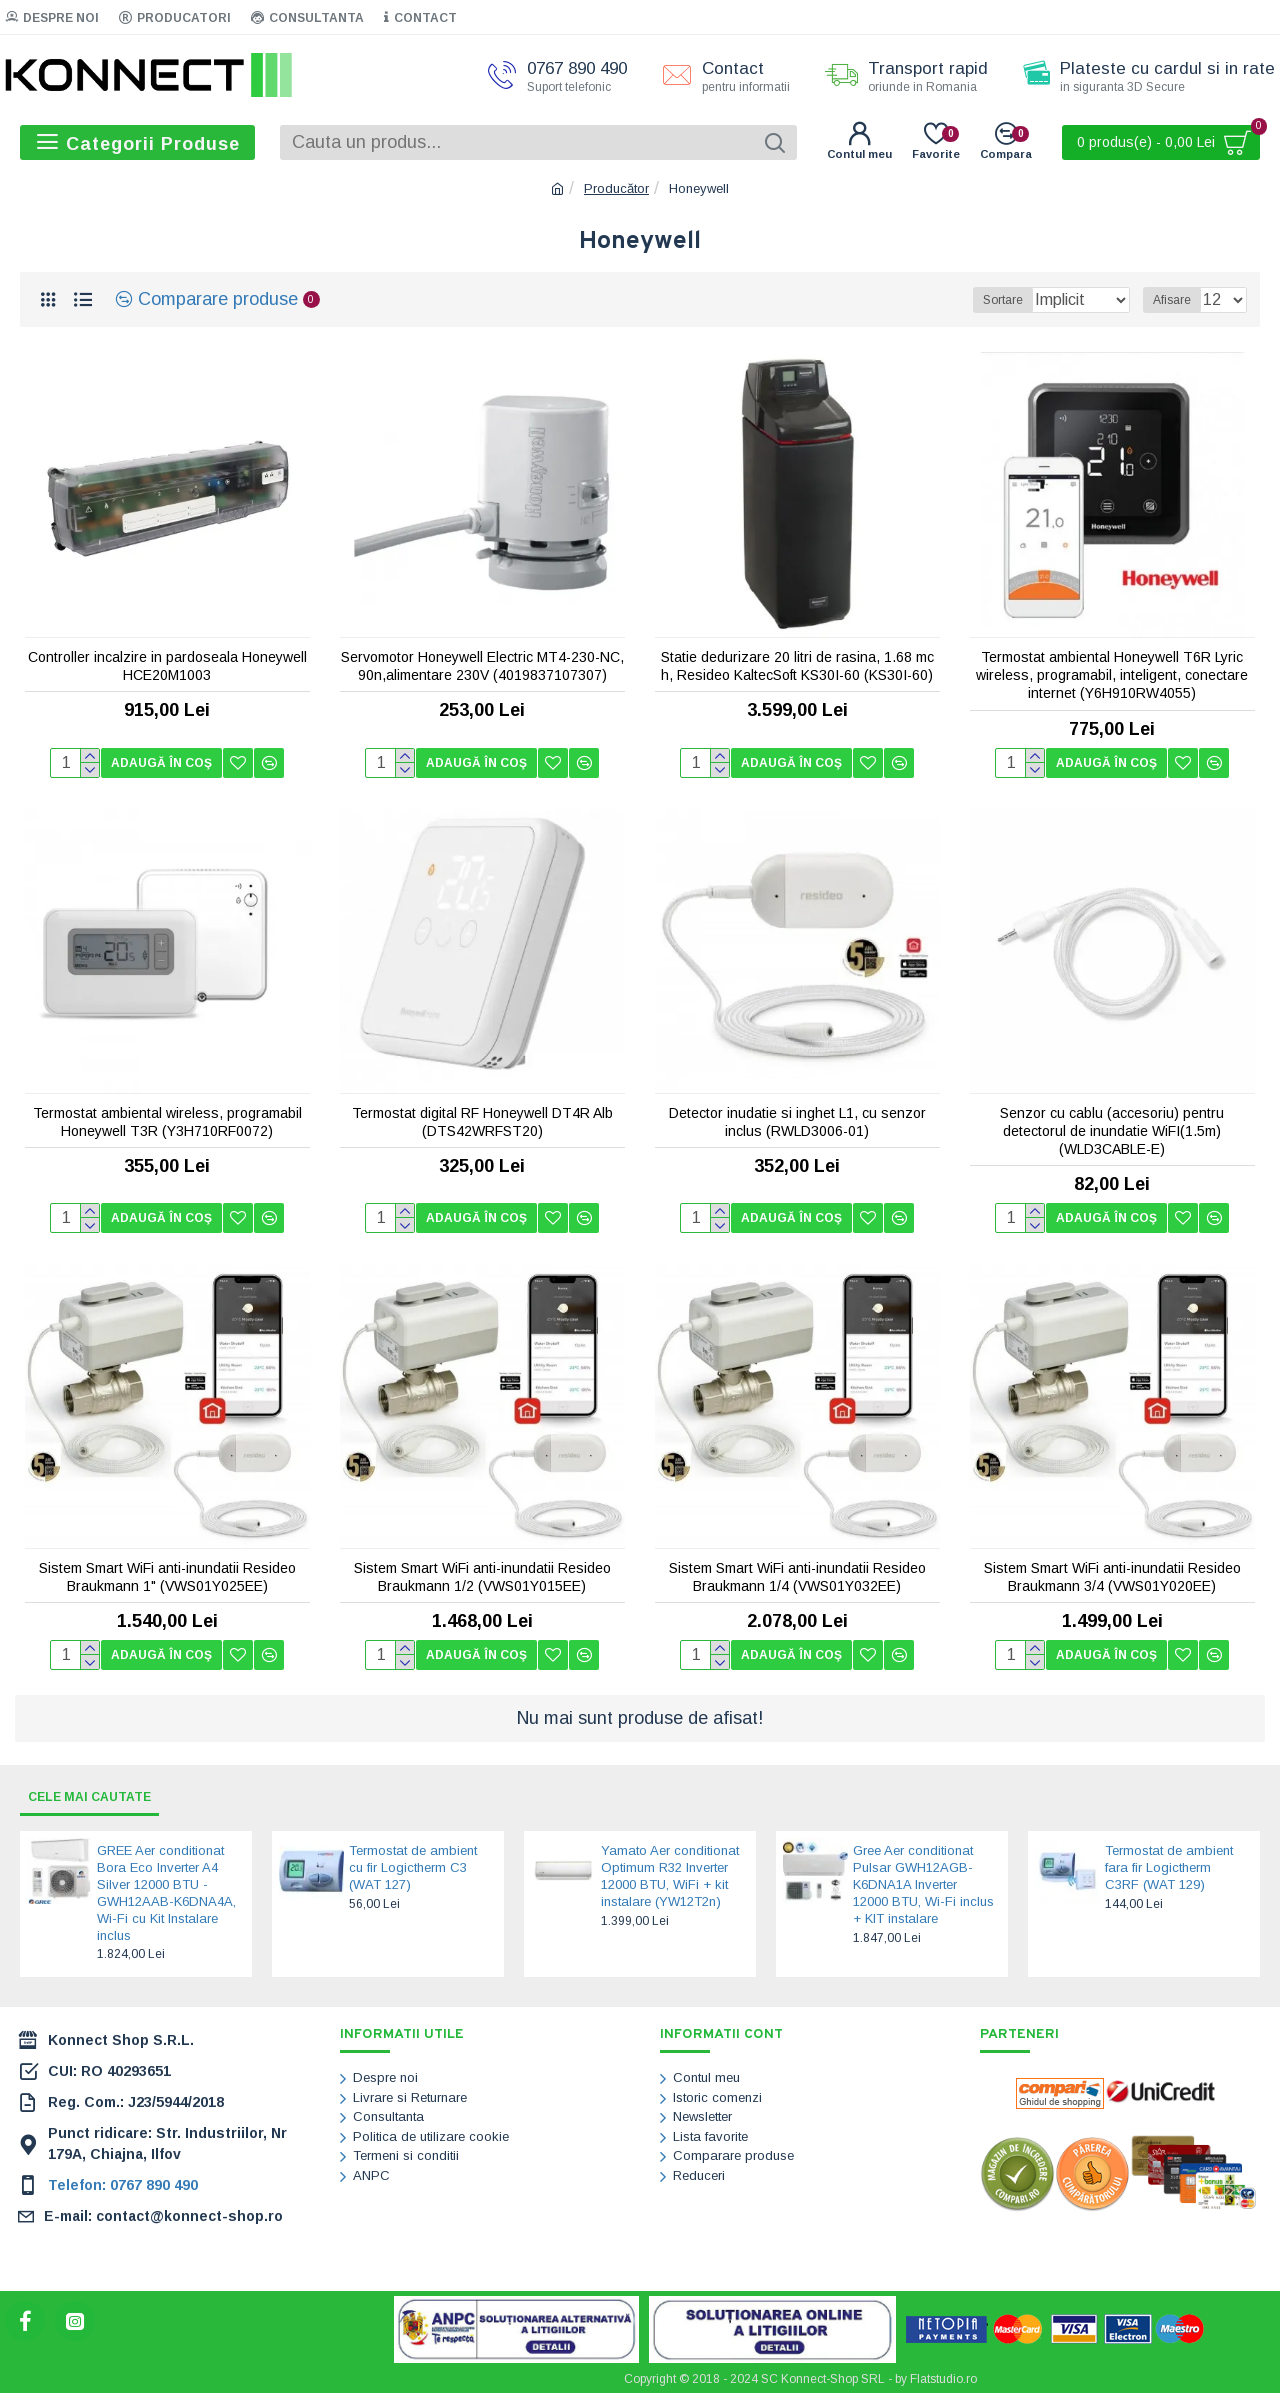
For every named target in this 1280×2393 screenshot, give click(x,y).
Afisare (1178, 300)
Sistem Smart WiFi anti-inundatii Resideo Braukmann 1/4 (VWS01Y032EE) (797, 1577)
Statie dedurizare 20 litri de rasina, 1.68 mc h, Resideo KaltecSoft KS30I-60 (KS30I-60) (797, 666)
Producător (616, 188)
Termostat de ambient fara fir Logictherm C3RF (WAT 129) (1169, 1867)
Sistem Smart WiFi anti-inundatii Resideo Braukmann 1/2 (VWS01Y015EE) (482, 1577)
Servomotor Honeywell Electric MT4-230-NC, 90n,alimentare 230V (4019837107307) (482, 666)
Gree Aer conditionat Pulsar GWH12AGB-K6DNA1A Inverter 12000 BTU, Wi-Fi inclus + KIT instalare (923, 1884)
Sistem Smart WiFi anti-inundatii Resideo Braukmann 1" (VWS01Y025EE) (167, 1577)
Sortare (993, 300)
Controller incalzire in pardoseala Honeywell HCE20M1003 (167, 666)
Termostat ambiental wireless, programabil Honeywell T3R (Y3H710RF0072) (167, 1122)
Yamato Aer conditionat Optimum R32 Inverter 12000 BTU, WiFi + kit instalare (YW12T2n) (670, 1876)
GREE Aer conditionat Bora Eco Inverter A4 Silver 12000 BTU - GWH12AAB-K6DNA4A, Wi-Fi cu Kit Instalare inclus (166, 1892)
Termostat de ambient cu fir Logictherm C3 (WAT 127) (413, 1867)
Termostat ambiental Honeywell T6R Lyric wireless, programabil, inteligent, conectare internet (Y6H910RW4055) (1112, 675)
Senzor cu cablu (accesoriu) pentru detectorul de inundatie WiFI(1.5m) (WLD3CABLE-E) (1112, 1131)
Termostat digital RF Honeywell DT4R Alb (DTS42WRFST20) (482, 1122)
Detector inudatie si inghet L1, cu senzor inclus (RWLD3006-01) (797, 1122)
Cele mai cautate (99, 1796)
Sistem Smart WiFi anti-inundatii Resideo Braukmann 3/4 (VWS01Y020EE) (1112, 1577)
